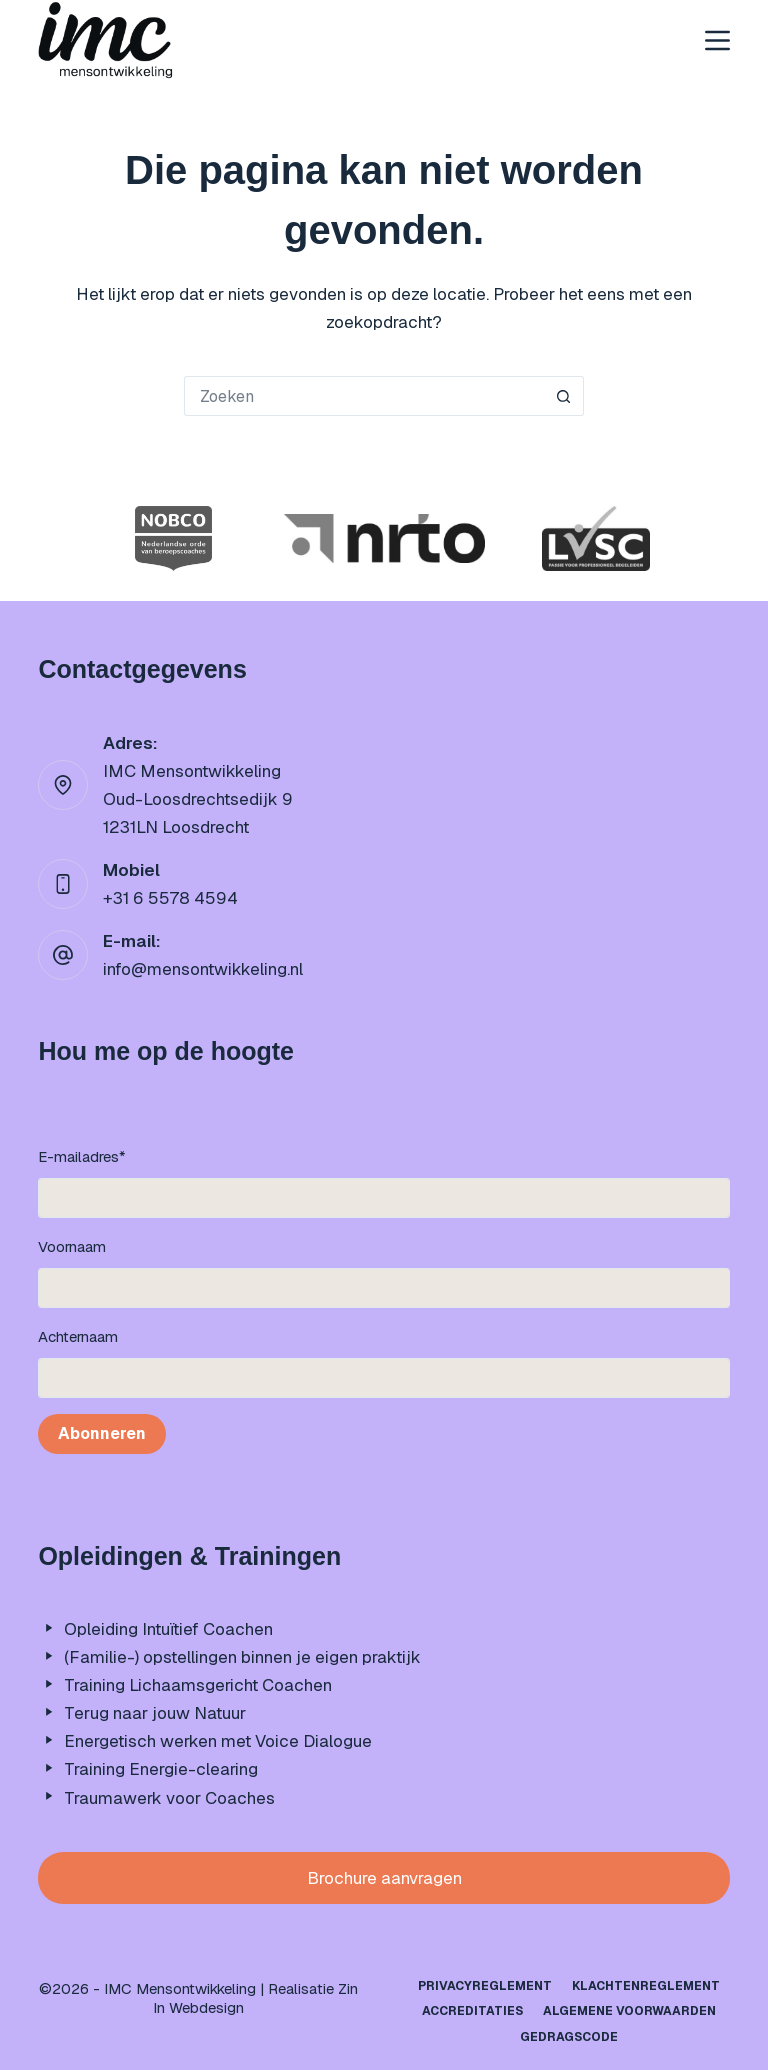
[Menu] (717, 40)
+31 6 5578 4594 (170, 898)
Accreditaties (472, 2011)
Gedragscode (569, 2037)
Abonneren (102, 1433)
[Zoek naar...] (364, 396)
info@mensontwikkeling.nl (203, 969)
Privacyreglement (485, 1986)
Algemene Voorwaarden (629, 2011)
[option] (173, 538)
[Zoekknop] (564, 396)
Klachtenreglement (646, 1986)
